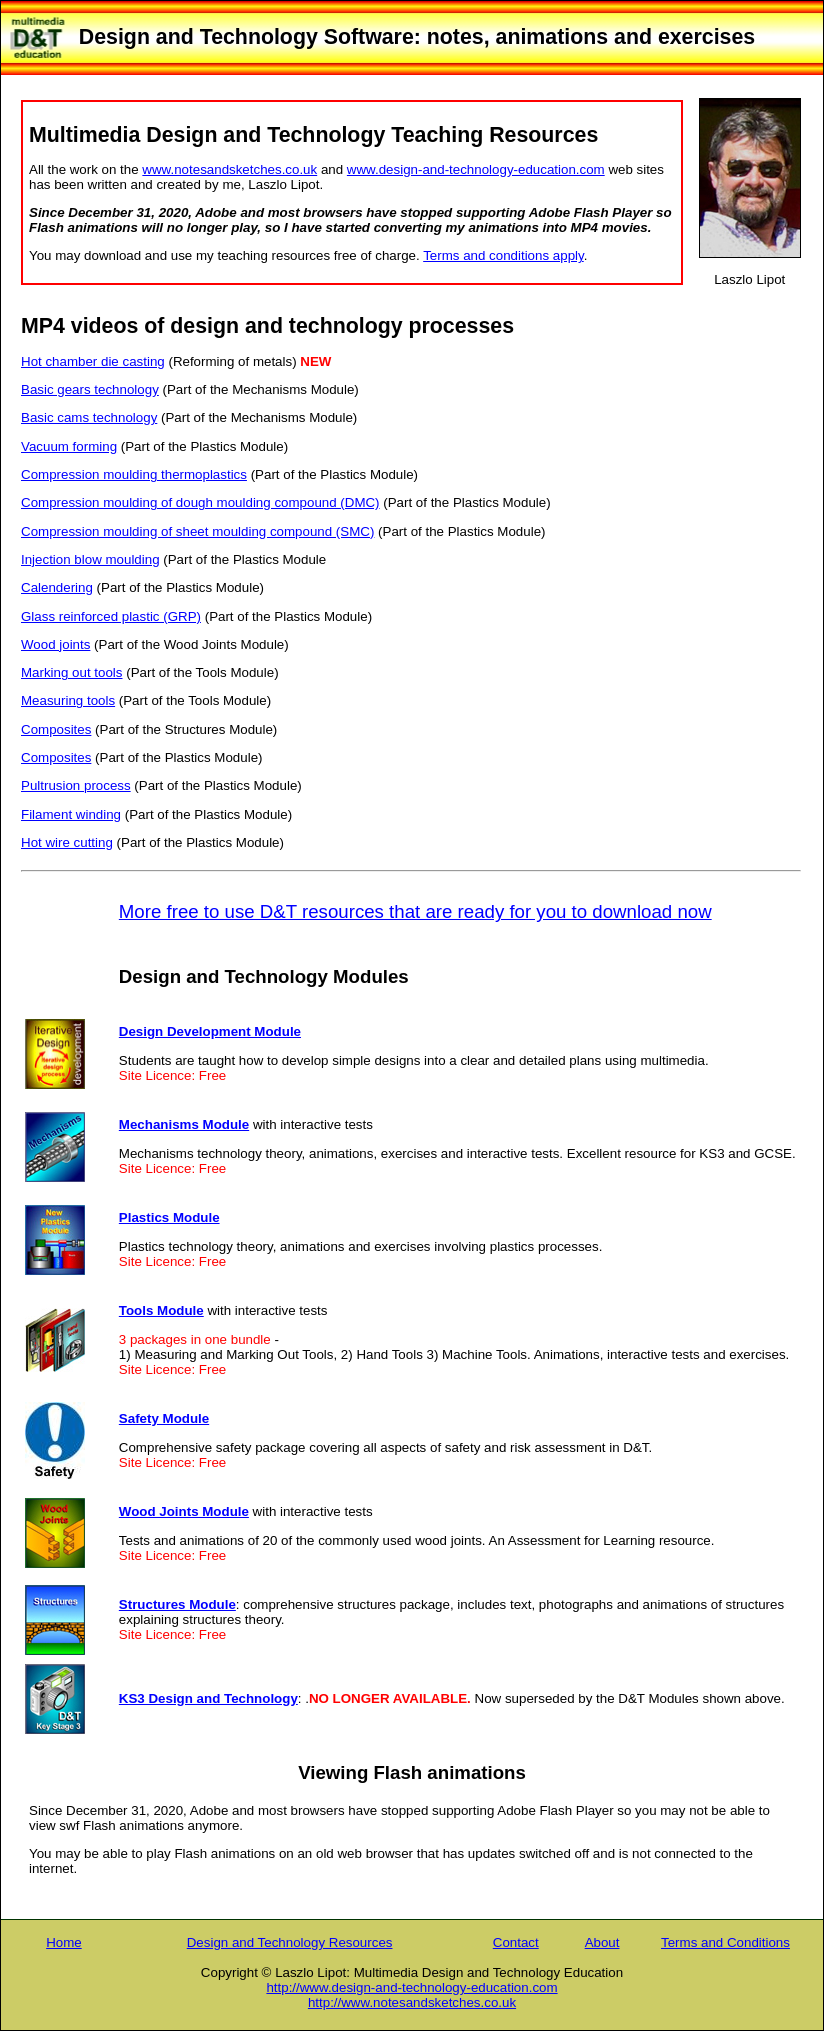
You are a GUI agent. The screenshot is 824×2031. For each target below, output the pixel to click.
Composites (56, 729)
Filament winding (71, 814)
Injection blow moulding (90, 559)
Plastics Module (169, 1217)
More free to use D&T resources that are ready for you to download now (415, 911)
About (602, 1942)
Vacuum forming (69, 446)
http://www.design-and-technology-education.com (411, 1987)
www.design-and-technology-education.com (476, 169)
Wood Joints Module (184, 1511)
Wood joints (55, 644)
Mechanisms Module (184, 1124)
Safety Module (164, 1418)
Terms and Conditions (725, 1942)
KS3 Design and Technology (208, 1698)
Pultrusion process (76, 785)
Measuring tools (68, 700)
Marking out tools (72, 672)
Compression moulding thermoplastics (134, 474)
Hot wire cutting (67, 842)
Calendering (57, 587)
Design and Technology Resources (290, 1942)
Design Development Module (210, 1031)
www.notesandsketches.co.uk (229, 169)
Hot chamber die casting (93, 361)
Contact (516, 1942)
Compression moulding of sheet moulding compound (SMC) (197, 531)
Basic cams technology (89, 417)
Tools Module (161, 1310)
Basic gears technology (90, 389)
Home (64, 1942)
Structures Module (177, 1604)
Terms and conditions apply (503, 255)
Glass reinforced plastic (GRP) (111, 616)
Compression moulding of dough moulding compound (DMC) (200, 502)
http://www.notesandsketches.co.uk (412, 2002)
